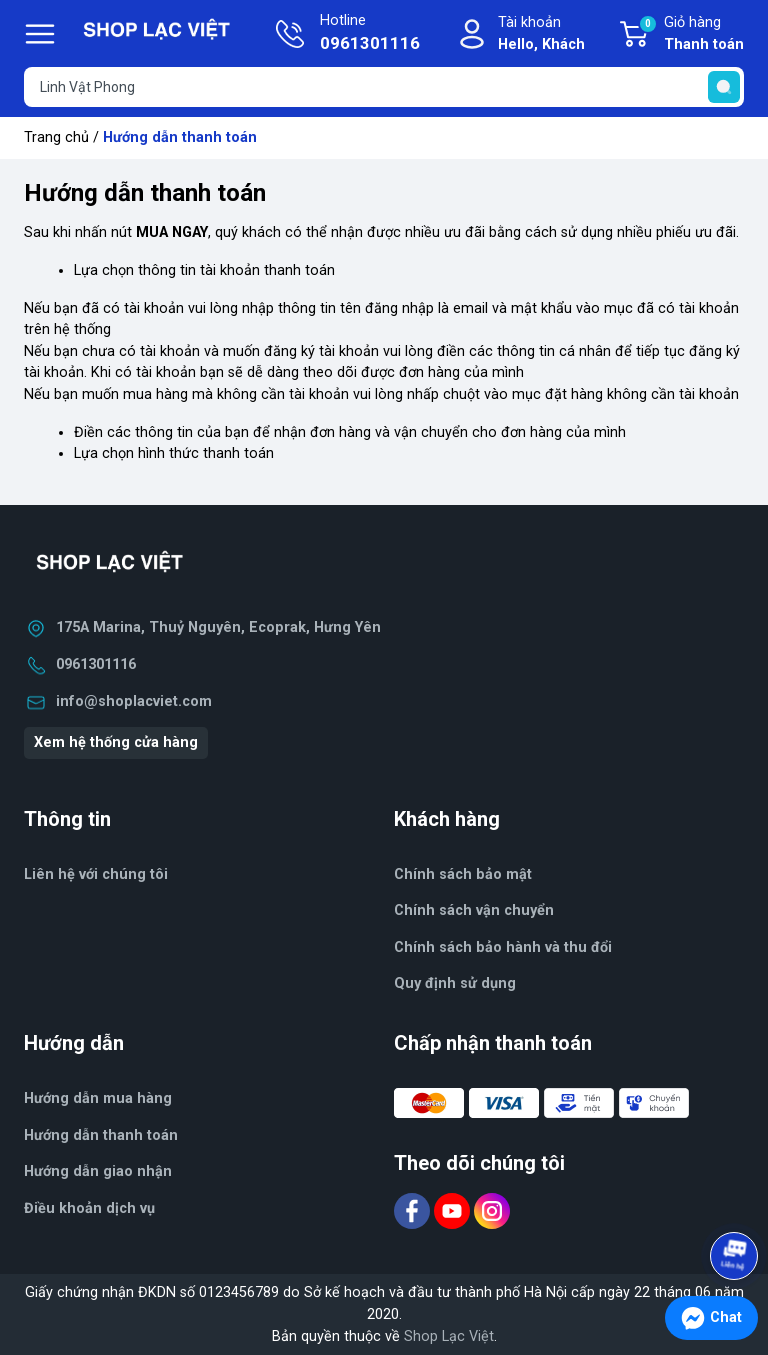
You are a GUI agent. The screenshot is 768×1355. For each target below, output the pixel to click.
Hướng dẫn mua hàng (98, 1098)
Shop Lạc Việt (449, 1336)
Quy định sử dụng (455, 983)
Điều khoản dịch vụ (89, 1208)
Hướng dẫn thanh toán (101, 1135)
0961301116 (96, 664)
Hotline (370, 34)
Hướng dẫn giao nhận (98, 1171)
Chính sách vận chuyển (474, 910)
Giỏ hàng (691, 35)
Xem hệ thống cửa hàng (116, 742)
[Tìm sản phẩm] (384, 87)
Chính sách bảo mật (463, 874)
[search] (724, 87)
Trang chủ (56, 137)
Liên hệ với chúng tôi (96, 874)
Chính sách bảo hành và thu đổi (503, 947)
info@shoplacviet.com (134, 701)
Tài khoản (541, 34)
